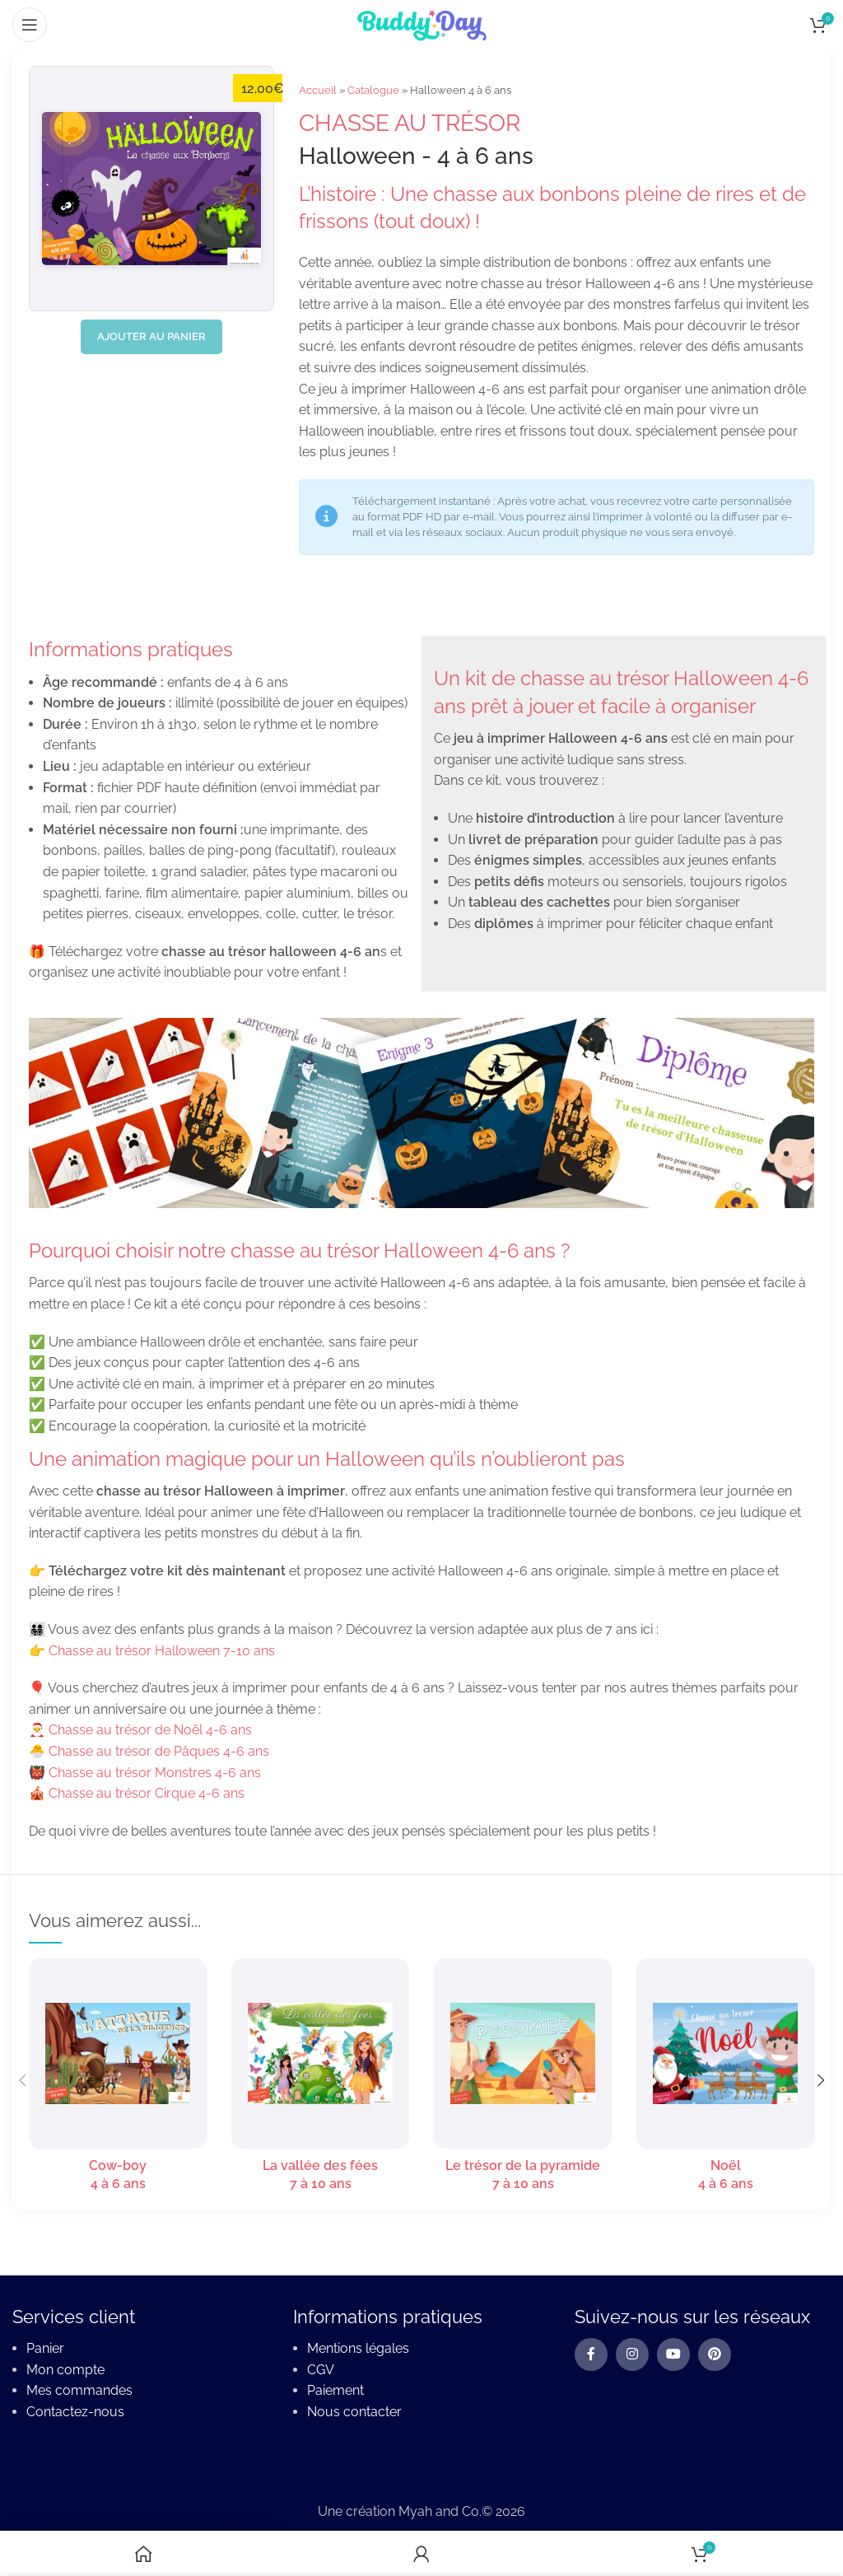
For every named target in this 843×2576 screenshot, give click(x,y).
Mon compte (65, 2370)
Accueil (318, 90)
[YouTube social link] (673, 2355)
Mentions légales (358, 2349)
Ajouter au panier (151, 336)
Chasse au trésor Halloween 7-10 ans (162, 1651)
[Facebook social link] (591, 2355)
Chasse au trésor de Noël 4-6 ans (150, 1730)
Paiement (335, 2391)
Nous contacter (354, 2412)
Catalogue (373, 90)
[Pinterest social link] (714, 2355)
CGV (320, 2370)
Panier (45, 2349)
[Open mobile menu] (29, 24)
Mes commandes (79, 2391)
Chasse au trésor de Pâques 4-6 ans (159, 1751)
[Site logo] (421, 23)
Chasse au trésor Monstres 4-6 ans (155, 1772)
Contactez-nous (75, 2412)
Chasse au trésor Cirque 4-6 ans (147, 1793)
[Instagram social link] (632, 2355)
